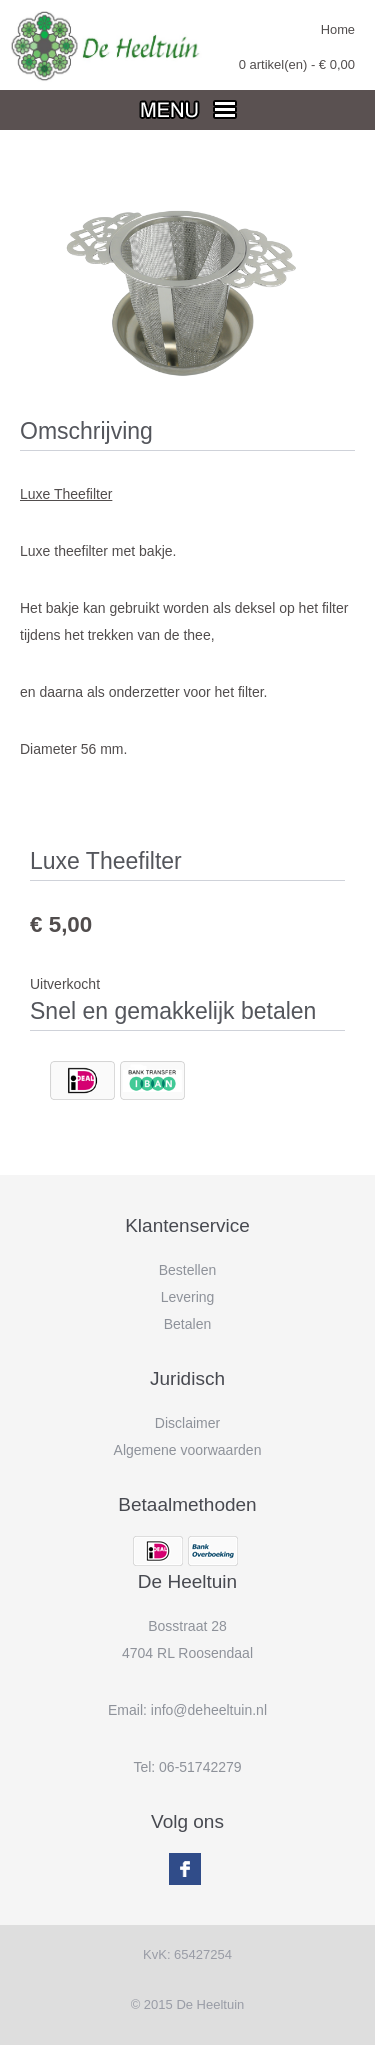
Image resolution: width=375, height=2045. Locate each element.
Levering (188, 1297)
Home (338, 29)
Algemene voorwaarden (188, 1450)
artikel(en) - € (297, 64)
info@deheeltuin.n (207, 1710)
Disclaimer (187, 1423)
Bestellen (188, 1270)
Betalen (187, 1324)
